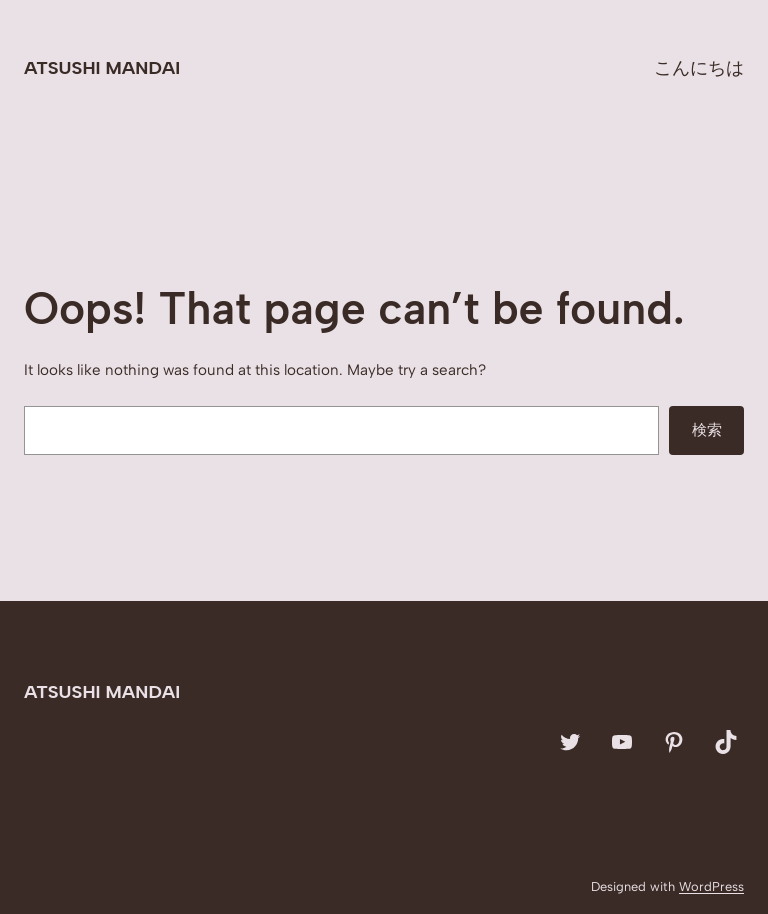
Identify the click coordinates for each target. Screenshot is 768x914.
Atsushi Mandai (102, 68)
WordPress (711, 886)
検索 (707, 429)
